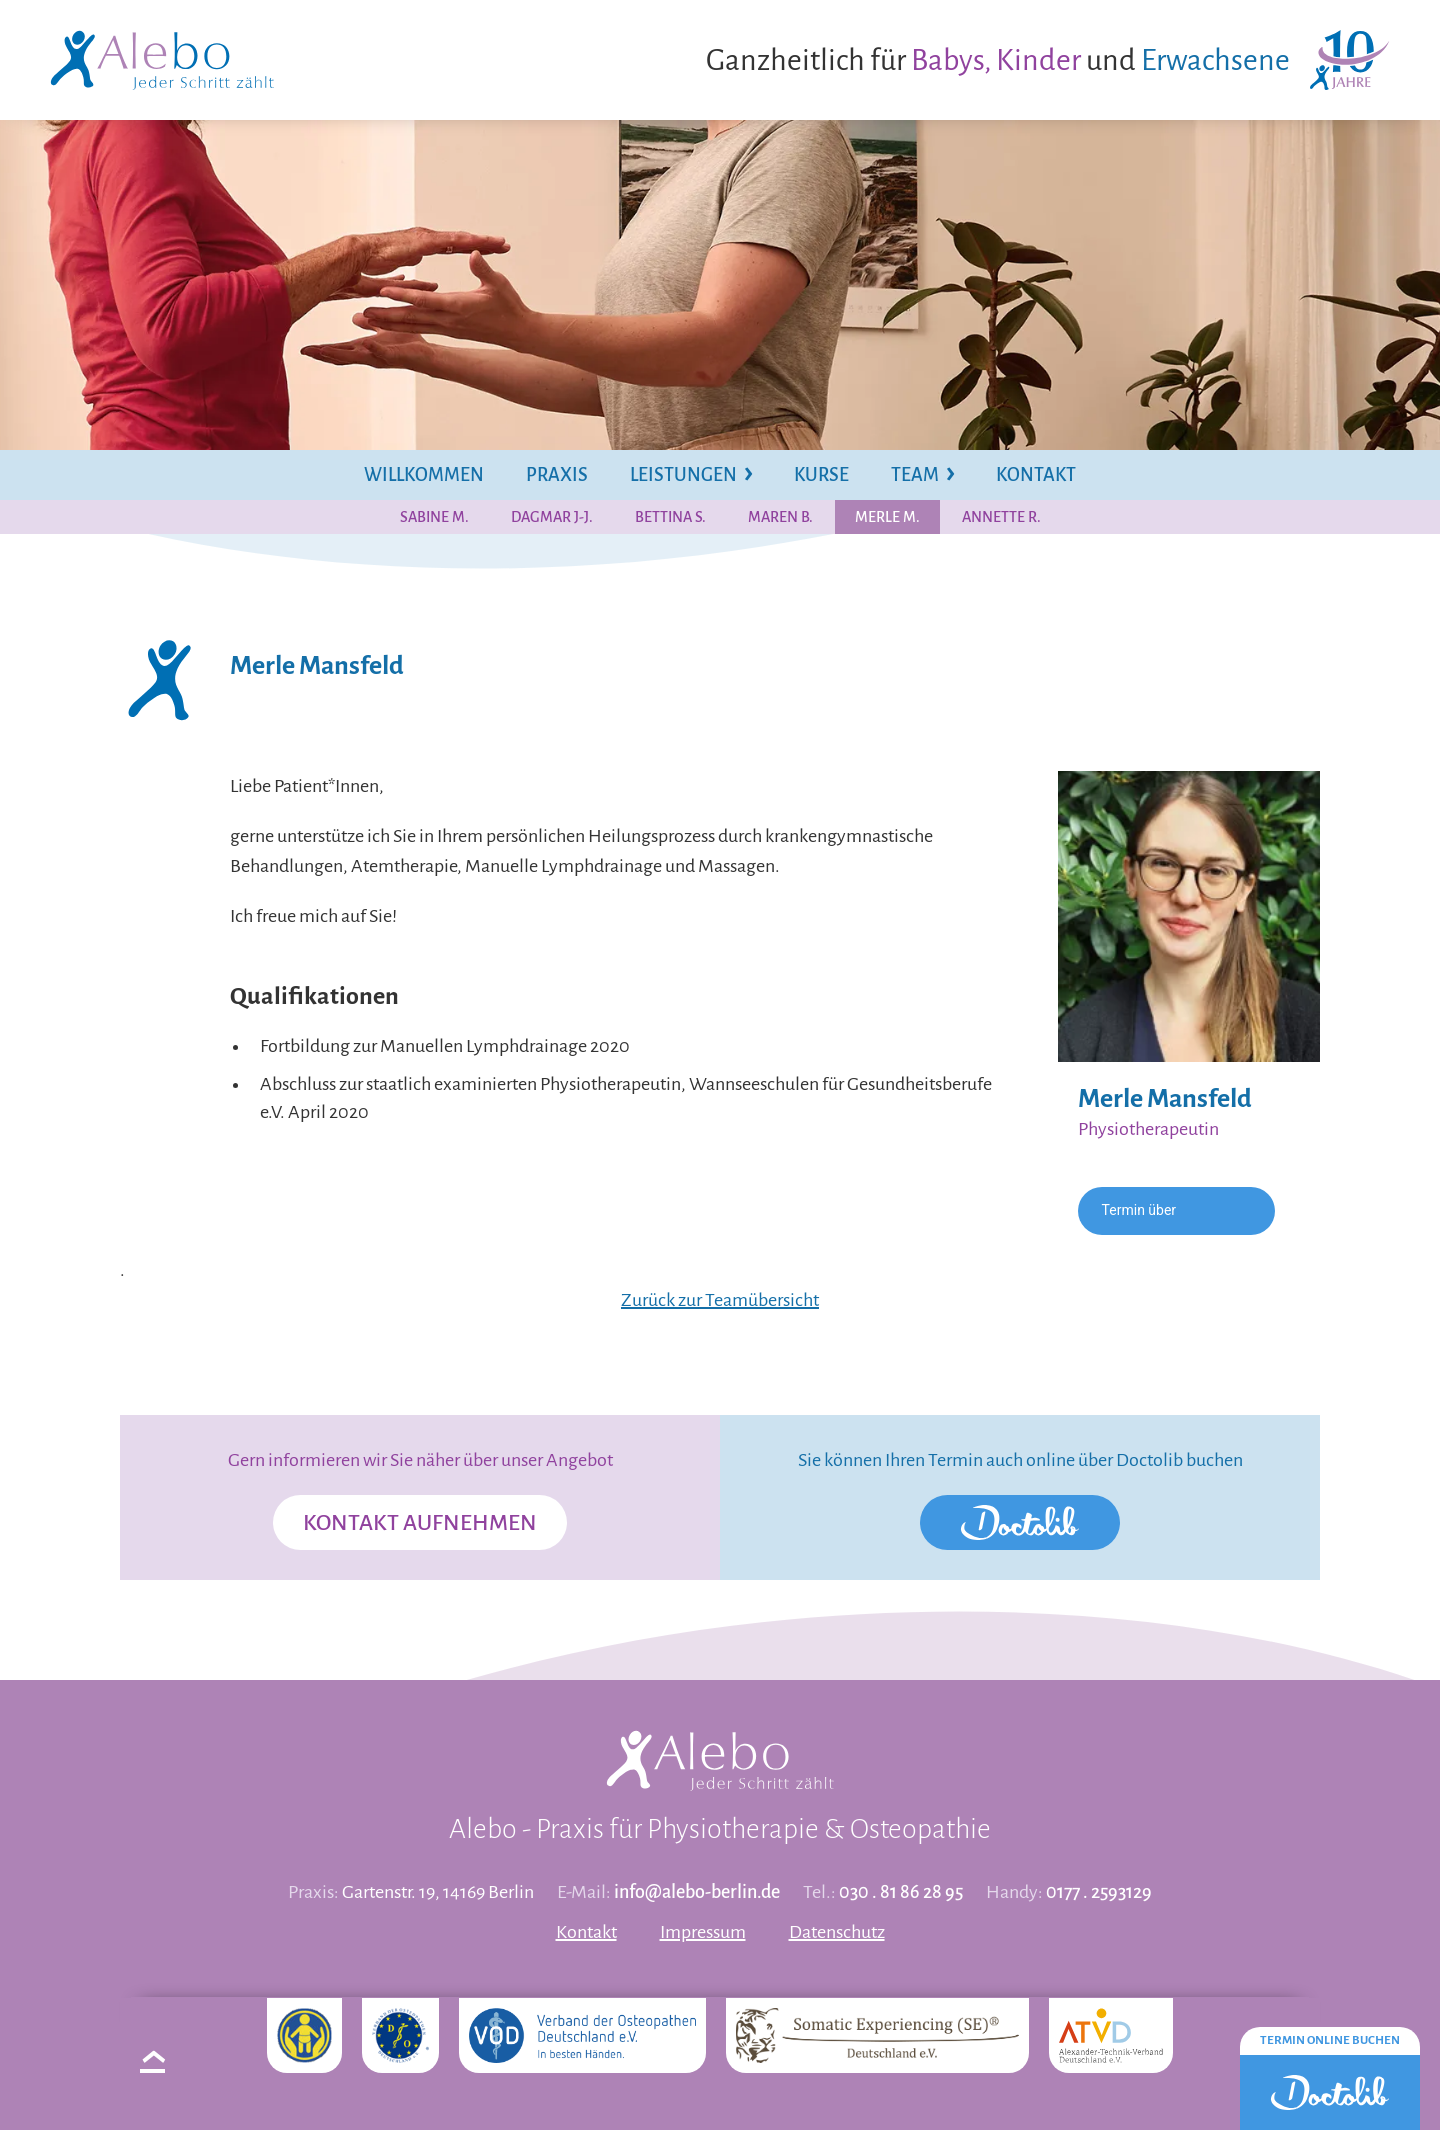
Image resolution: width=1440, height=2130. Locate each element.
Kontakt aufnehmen (420, 1523)
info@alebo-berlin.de (697, 1892)
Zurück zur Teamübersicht (720, 1300)
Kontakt (586, 1932)
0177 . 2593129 (1099, 1892)
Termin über (1139, 1210)
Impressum (703, 1932)
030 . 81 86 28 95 (901, 1892)
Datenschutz (837, 1932)
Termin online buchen (1330, 2040)
